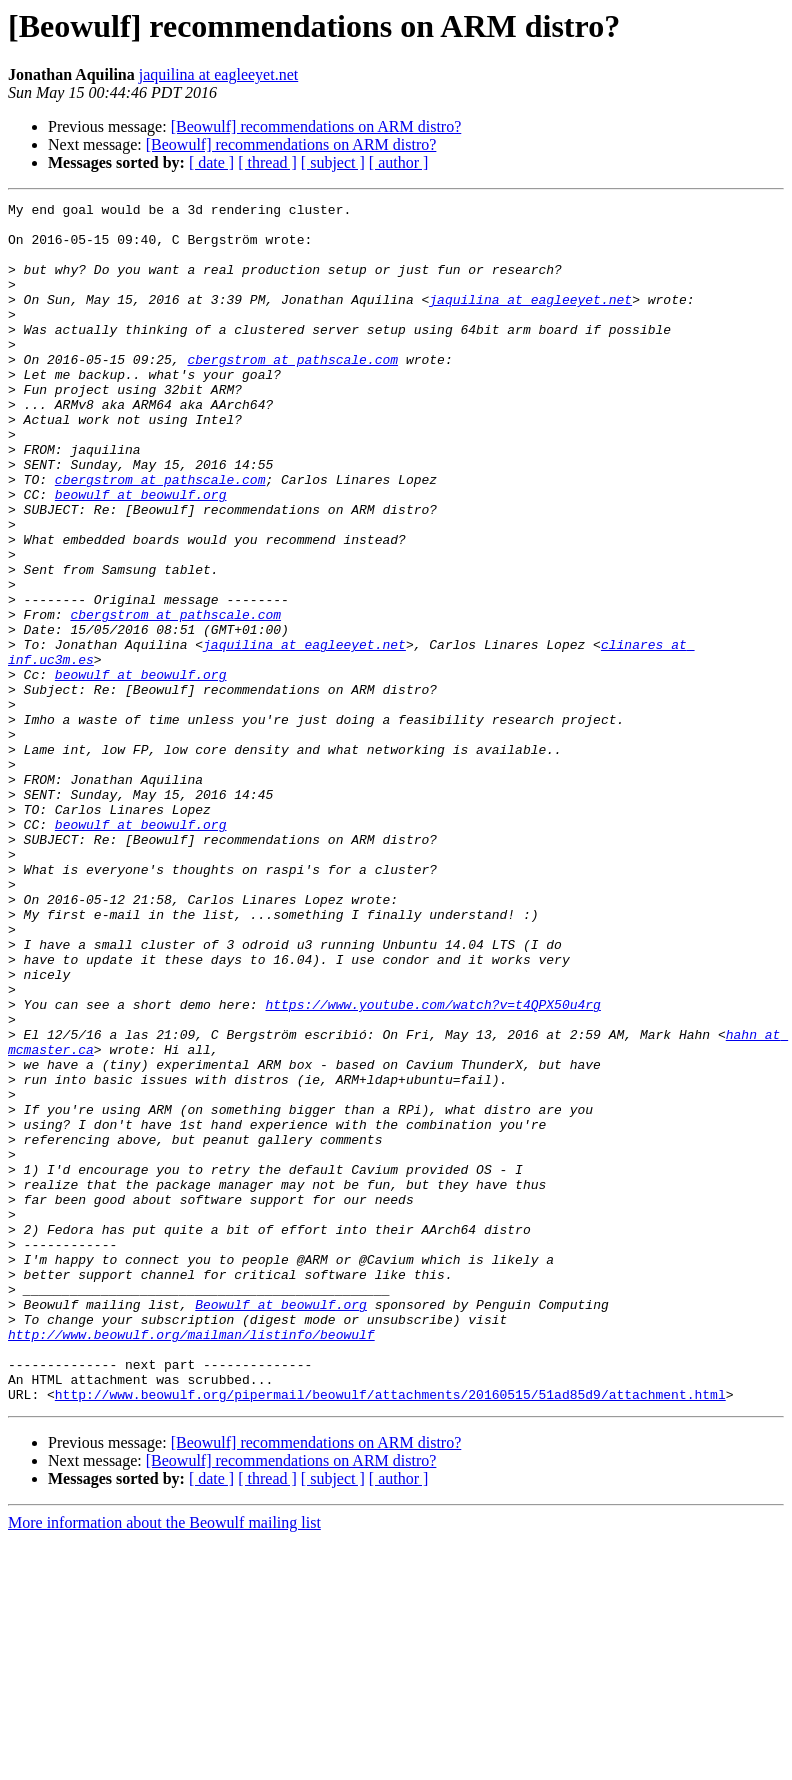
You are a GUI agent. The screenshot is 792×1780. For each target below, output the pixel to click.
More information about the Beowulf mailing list (164, 1762)
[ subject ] (333, 162)
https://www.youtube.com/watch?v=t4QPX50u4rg (432, 1166)
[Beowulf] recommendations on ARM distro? (316, 126)
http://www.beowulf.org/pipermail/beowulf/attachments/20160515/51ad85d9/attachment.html (390, 1634)
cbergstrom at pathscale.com (292, 392)
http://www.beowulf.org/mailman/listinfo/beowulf (191, 1562)
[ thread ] (267, 162)
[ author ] (399, 162)
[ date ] (211, 162)
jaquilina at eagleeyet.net (218, 74)
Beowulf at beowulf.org (281, 1526)
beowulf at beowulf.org (141, 554)
